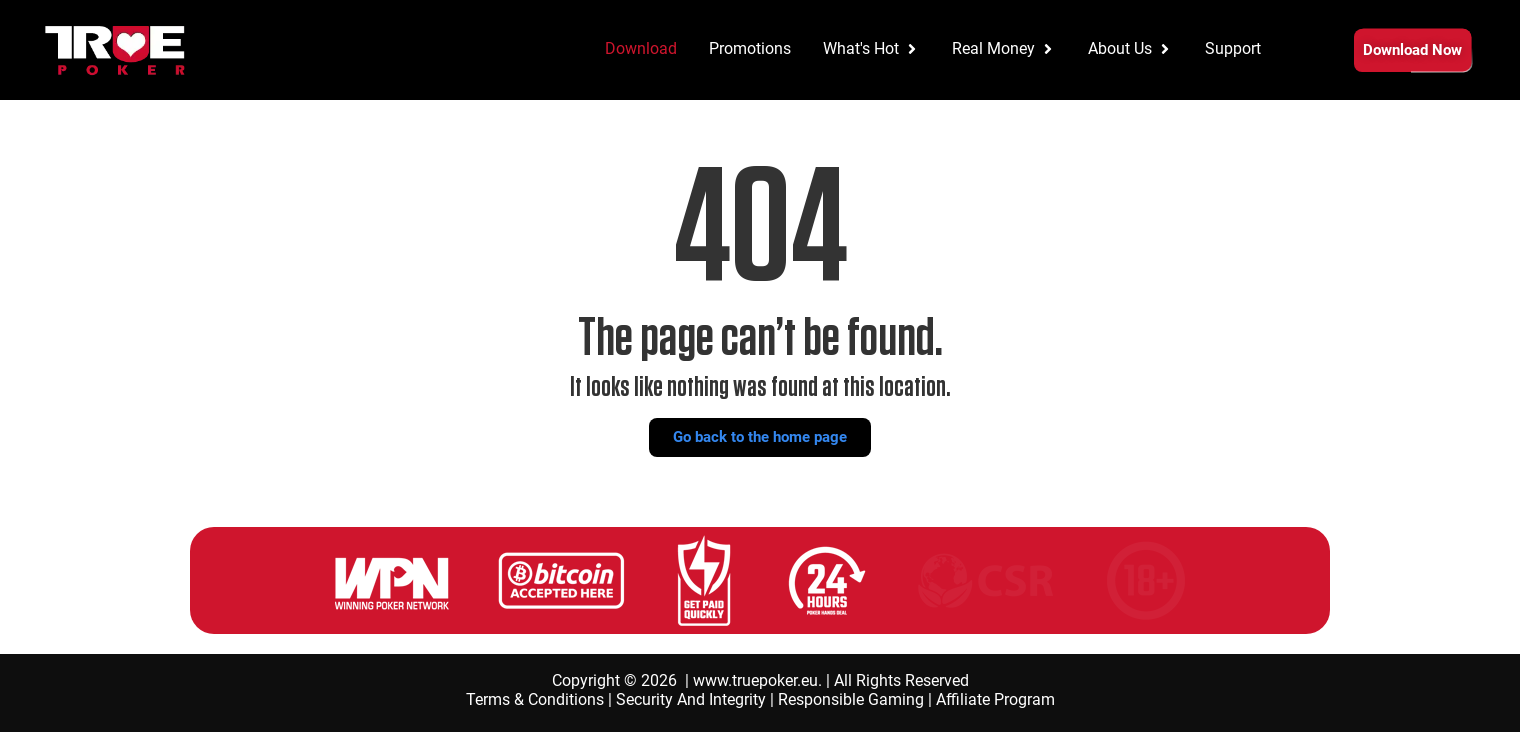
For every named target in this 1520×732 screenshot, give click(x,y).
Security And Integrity (691, 699)
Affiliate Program (995, 699)
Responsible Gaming (851, 699)
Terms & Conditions (535, 699)
